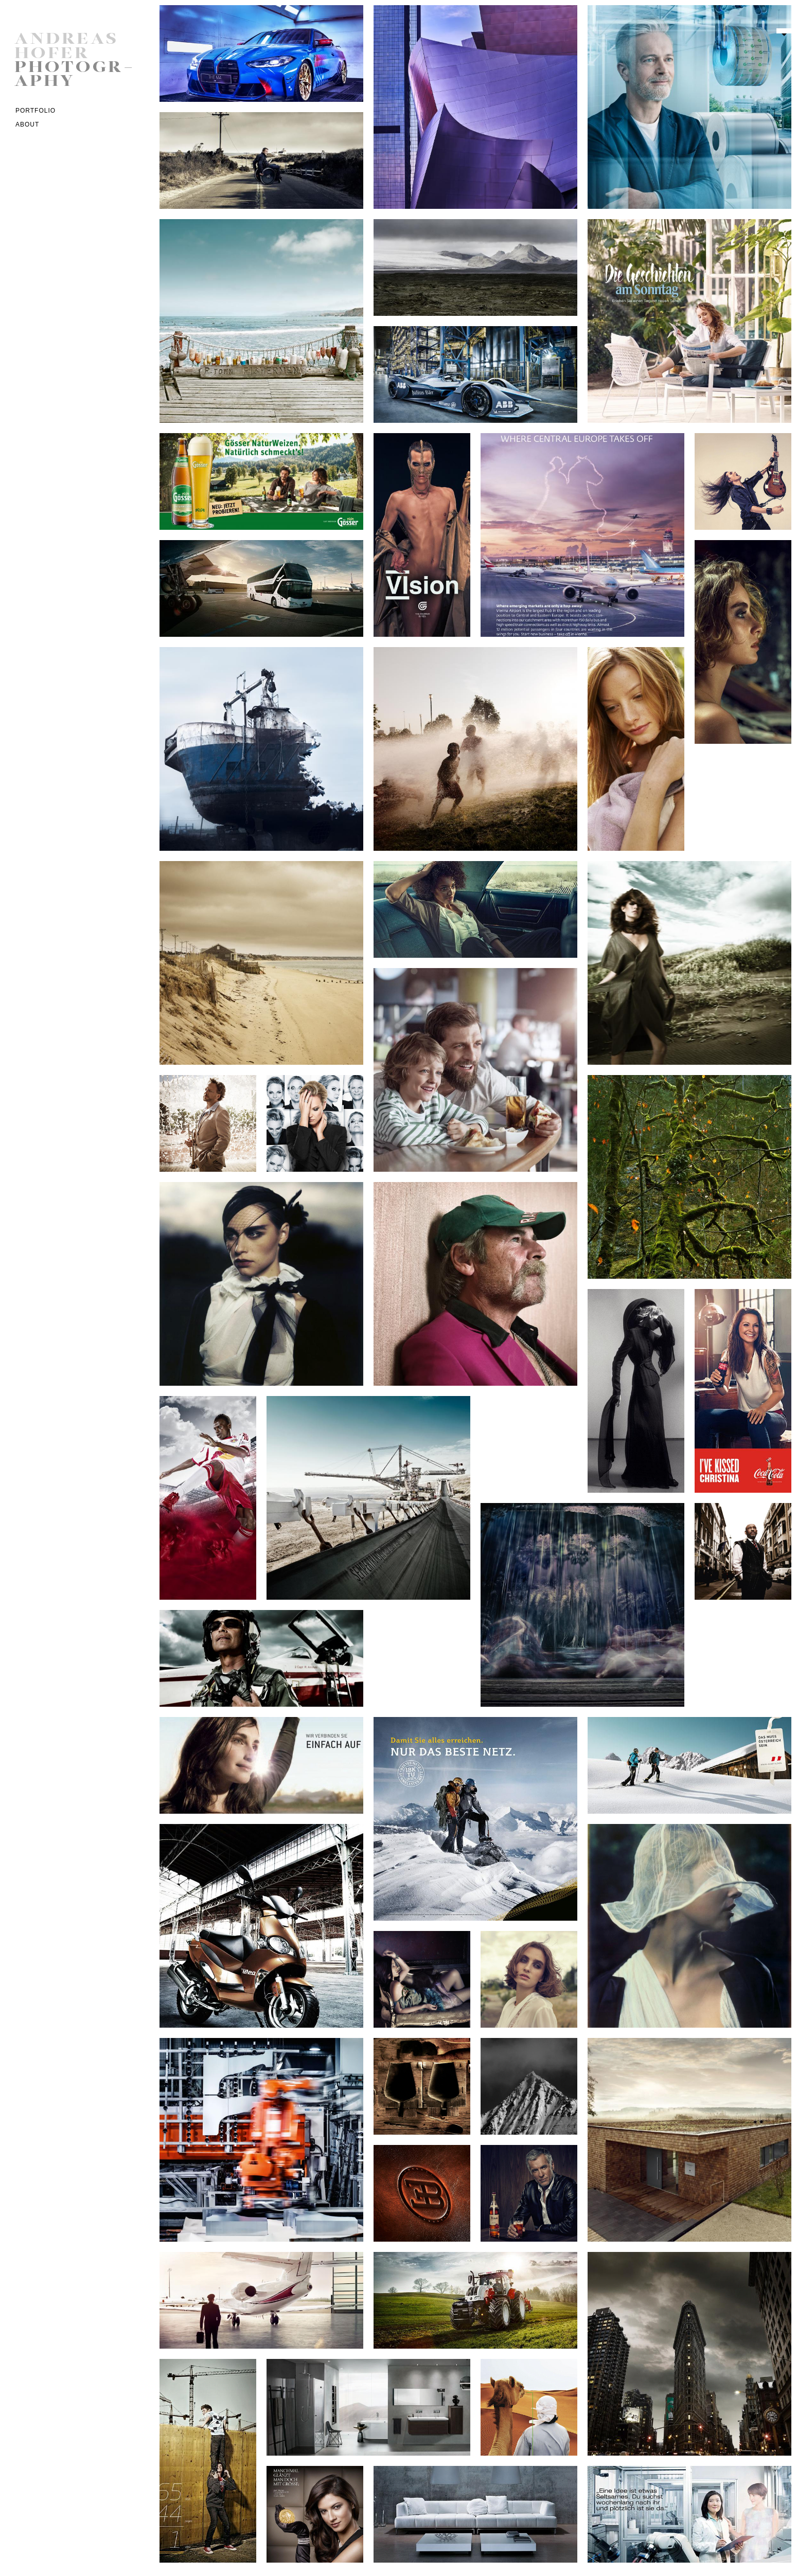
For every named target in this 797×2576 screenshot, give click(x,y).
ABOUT (27, 124)
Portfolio (35, 110)
